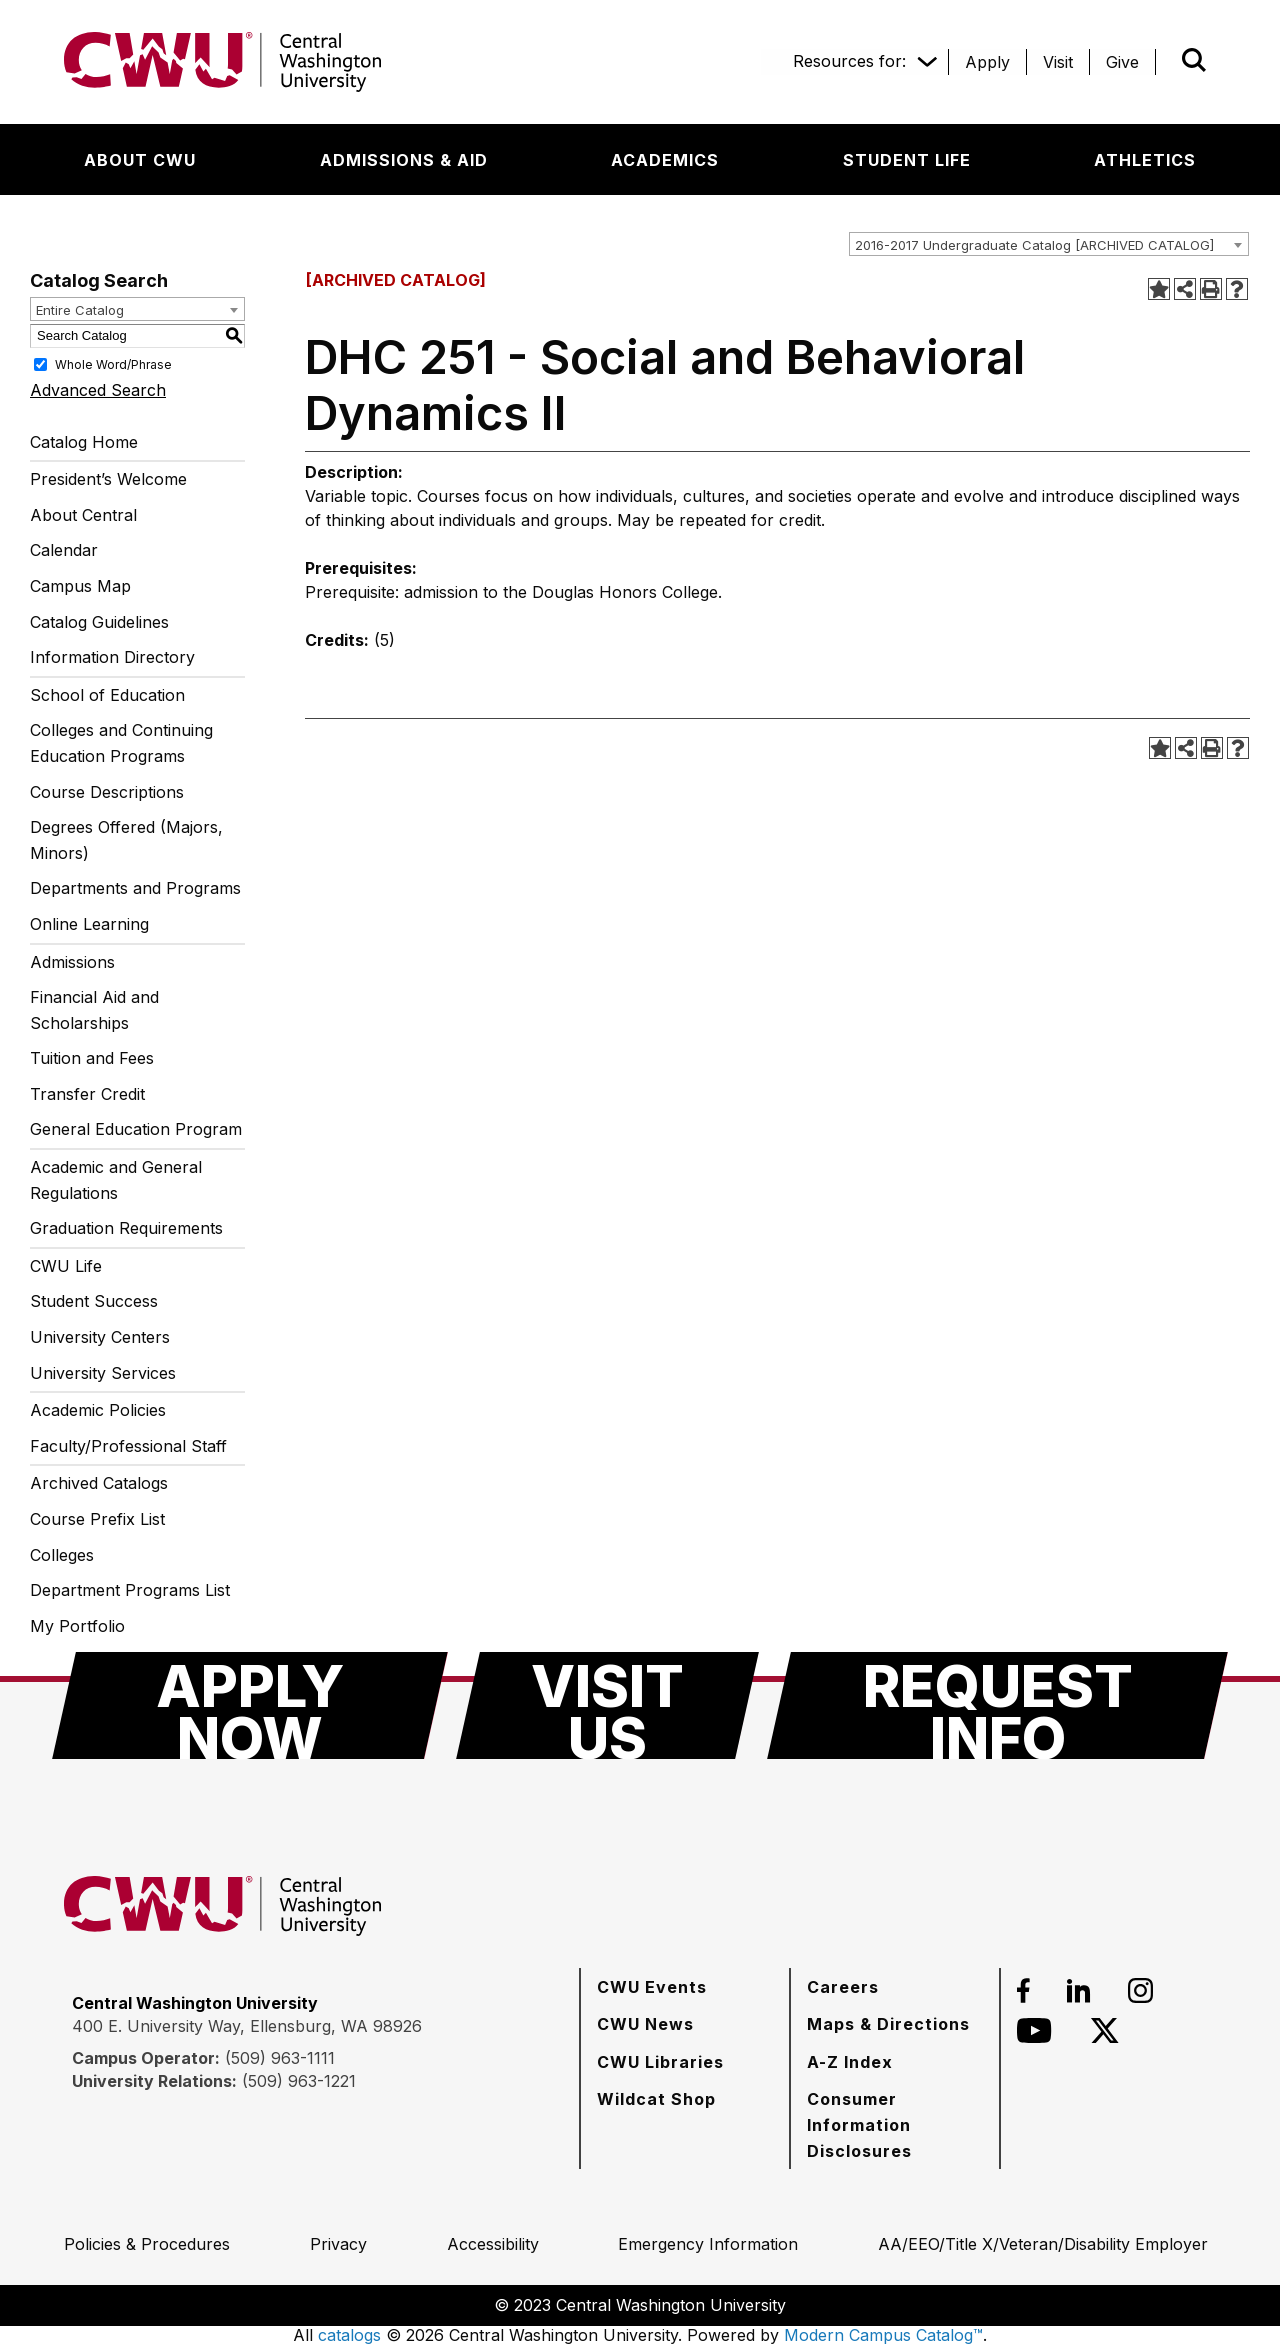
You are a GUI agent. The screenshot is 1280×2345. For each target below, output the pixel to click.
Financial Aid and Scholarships (94, 1010)
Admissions (72, 962)
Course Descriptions (107, 792)
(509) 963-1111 (280, 2058)
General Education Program (136, 1129)
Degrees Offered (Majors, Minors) (126, 840)
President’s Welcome (108, 479)
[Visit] (1058, 62)
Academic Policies (98, 1410)
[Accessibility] (493, 2244)
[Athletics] (1145, 160)
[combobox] (1049, 244)
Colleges (62, 1555)
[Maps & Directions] (888, 2024)
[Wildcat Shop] (656, 2099)
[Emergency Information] (708, 2244)
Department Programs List (130, 1590)
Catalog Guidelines (99, 622)
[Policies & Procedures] (147, 2244)
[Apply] (987, 62)
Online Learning (89, 924)
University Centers (100, 1337)
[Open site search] (1194, 60)
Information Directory (112, 657)
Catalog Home (84, 442)
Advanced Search (98, 390)
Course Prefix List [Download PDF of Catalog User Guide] (97, 1519)
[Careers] (843, 1987)
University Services (103, 1373)
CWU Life (66, 1266)
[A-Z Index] (850, 2062)
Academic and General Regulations (116, 1180)
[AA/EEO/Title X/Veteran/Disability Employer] (1043, 2244)
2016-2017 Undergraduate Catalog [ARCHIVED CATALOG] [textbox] (1034, 245)
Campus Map (80, 586)
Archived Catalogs (99, 1483)
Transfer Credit (87, 1094)
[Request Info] (997, 1705)
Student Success (94, 1301)
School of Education (107, 695)
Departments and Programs (135, 888)
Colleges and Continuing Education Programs (121, 743)
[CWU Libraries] (660, 2062)
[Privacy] (338, 2244)
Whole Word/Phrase (113, 363)
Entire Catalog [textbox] (80, 310)
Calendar (64, 550)
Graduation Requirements (126, 1228)
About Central (83, 515)
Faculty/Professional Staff (128, 1446)
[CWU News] (645, 2024)
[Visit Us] (607, 1705)
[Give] (1122, 62)
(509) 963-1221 (299, 2081)
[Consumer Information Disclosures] (895, 2124)
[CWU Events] (652, 1987)
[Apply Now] (250, 1705)
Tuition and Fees (92, 1058)
